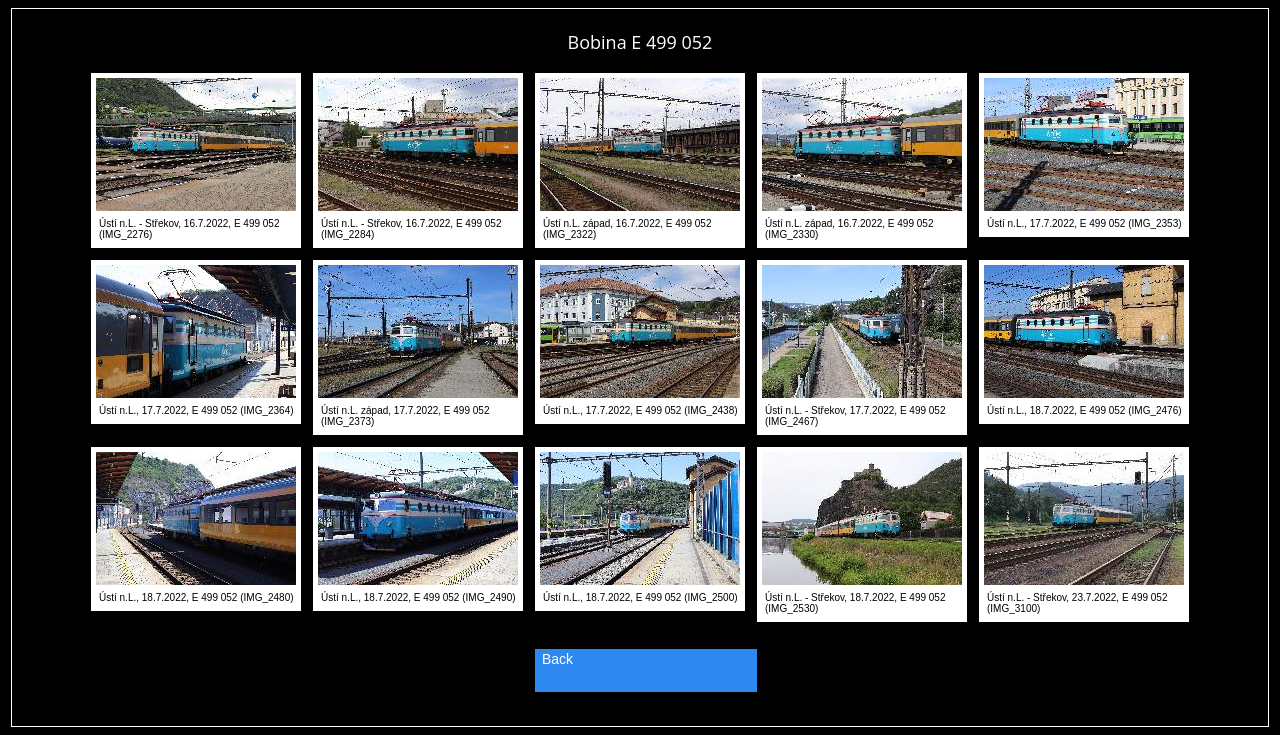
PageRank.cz (640, 717)
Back (557, 659)
